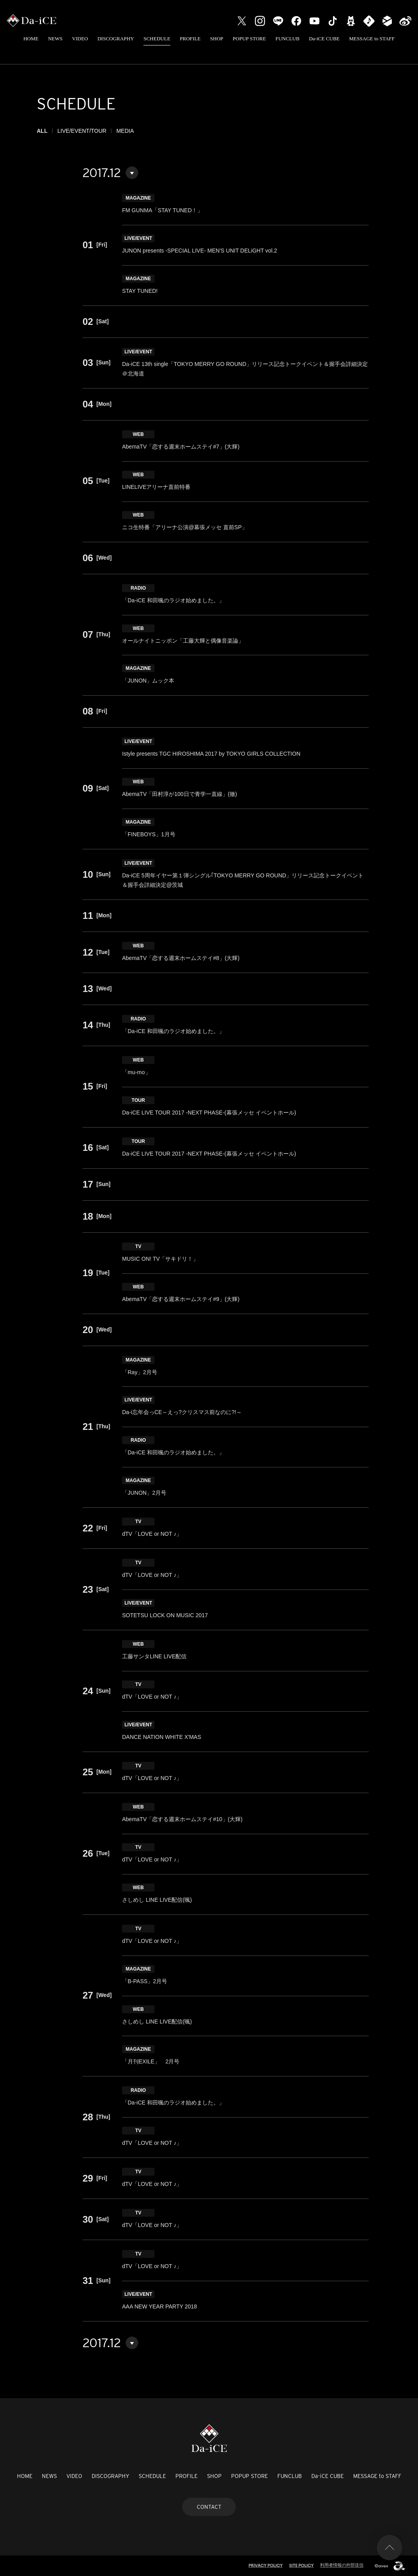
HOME (30, 38)
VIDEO (80, 38)
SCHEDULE (156, 38)
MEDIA (125, 131)
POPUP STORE (249, 38)
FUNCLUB (287, 38)
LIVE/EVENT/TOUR (81, 131)
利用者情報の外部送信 (341, 2565)
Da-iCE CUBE (324, 38)
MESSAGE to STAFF (372, 38)
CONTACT (209, 2507)
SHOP (216, 38)
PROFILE (190, 38)
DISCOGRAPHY (116, 38)
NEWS (55, 38)
